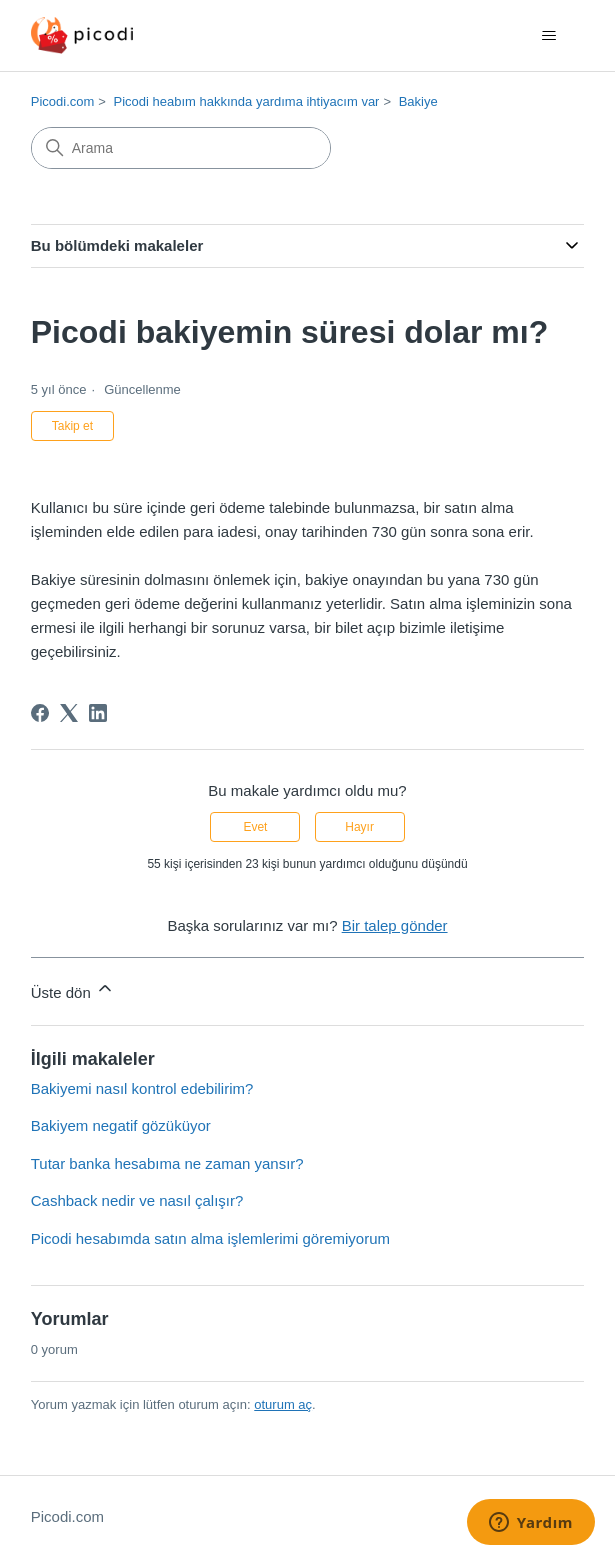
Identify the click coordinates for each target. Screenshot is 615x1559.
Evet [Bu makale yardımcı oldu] (255, 827)
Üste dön (73, 989)
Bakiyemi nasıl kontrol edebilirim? (142, 1088)
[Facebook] (40, 713)
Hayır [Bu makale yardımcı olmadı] (359, 827)
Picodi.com (63, 101)
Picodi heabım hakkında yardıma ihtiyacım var (247, 101)
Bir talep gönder (395, 925)
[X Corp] (69, 713)
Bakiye (418, 101)
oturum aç (283, 1404)
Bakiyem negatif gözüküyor (121, 1125)
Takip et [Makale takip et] (72, 426)
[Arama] (181, 148)
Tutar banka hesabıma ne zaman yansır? (167, 1163)
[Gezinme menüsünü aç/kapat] (548, 36)
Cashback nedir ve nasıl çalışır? (137, 1200)
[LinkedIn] (98, 713)
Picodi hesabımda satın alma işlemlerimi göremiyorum (210, 1238)
